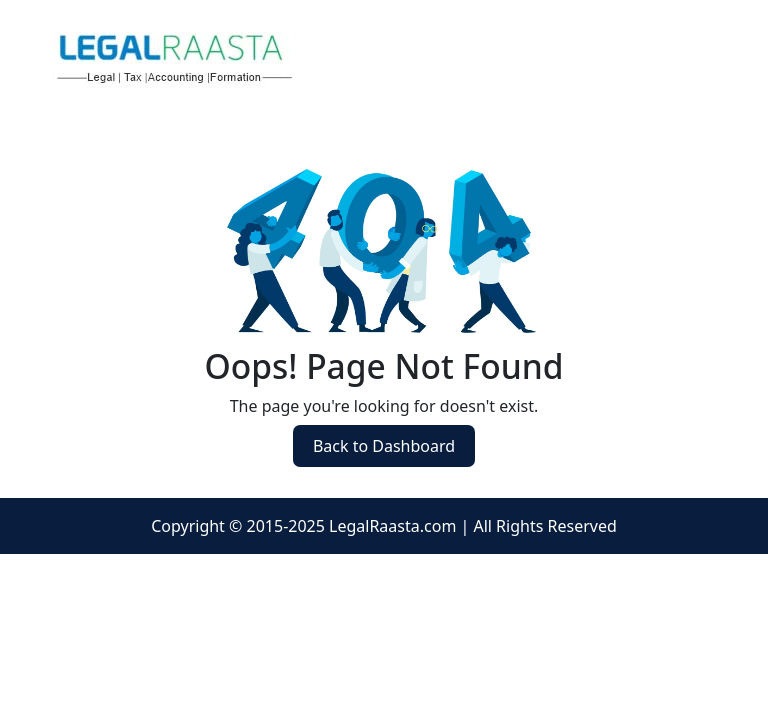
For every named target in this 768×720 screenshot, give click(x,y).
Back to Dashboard (384, 446)
